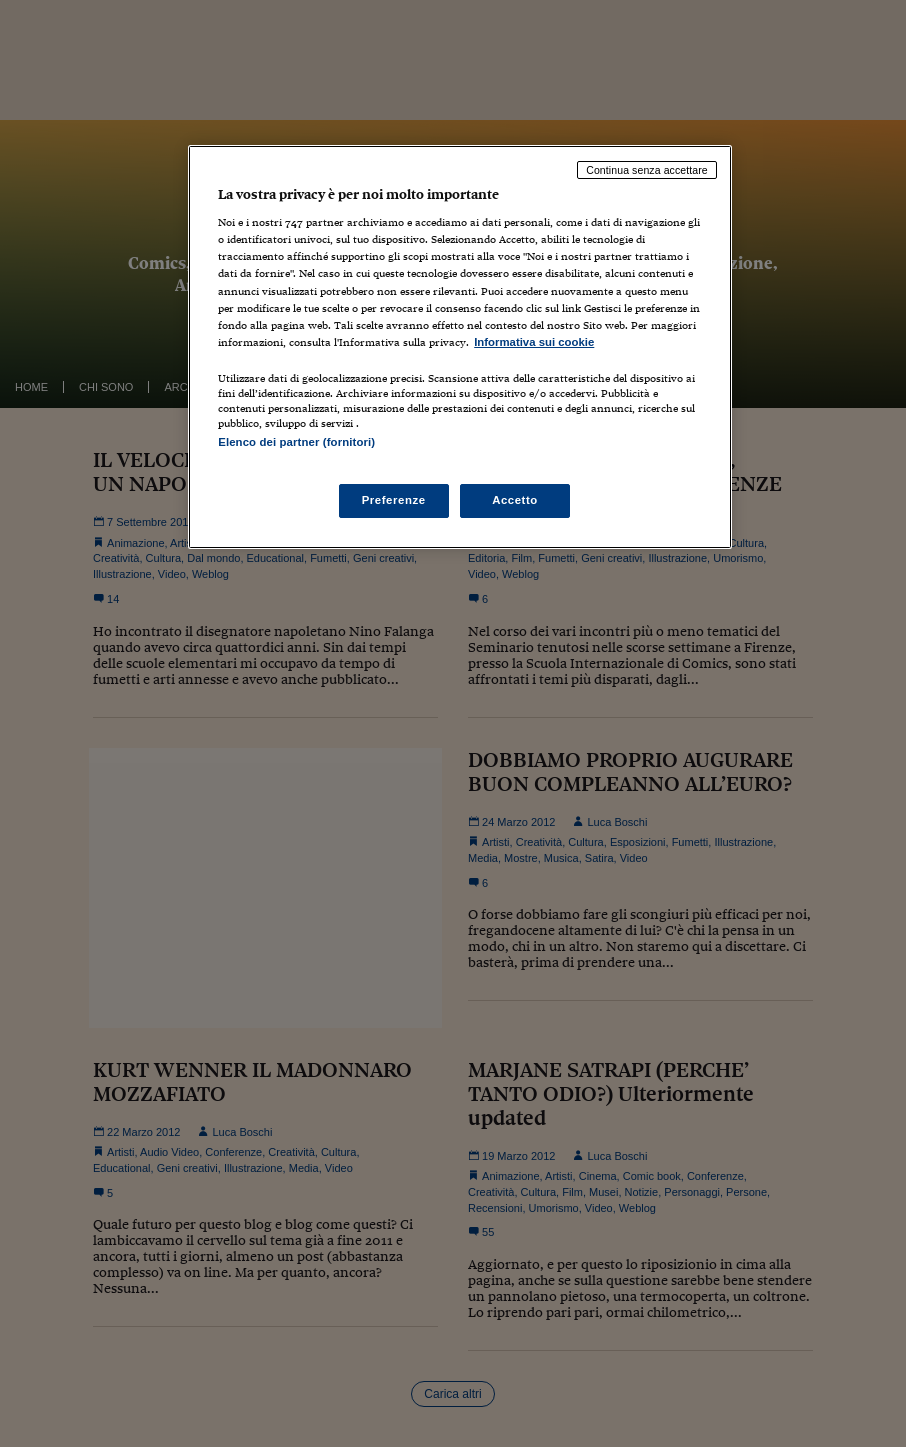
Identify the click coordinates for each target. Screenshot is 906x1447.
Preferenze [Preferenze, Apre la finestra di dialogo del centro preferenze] (394, 500)
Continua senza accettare (647, 170)
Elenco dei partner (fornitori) (296, 442)
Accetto (515, 500)
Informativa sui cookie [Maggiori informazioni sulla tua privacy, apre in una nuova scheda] (534, 342)
